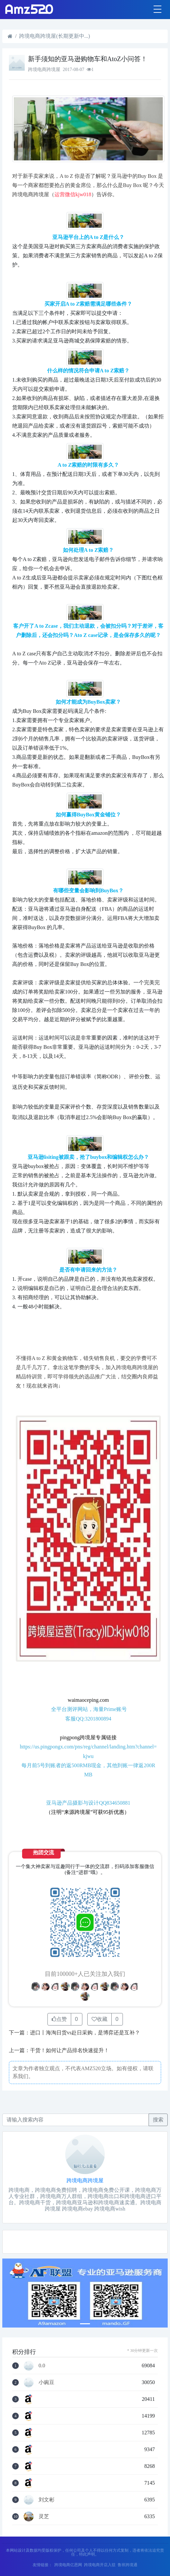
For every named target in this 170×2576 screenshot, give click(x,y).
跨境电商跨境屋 (85, 2180)
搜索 (158, 2119)
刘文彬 (46, 2499)
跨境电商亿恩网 (68, 2565)
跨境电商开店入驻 (100, 2565)
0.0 (42, 2365)
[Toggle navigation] (157, 9)
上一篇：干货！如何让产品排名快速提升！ (59, 2050)
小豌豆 (46, 2382)
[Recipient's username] (75, 2120)
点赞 (59, 2019)
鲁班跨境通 (127, 2565)
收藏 (99, 2019)
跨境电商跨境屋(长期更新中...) (54, 36)
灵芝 (44, 2516)
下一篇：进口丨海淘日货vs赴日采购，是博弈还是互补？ (74, 2032)
